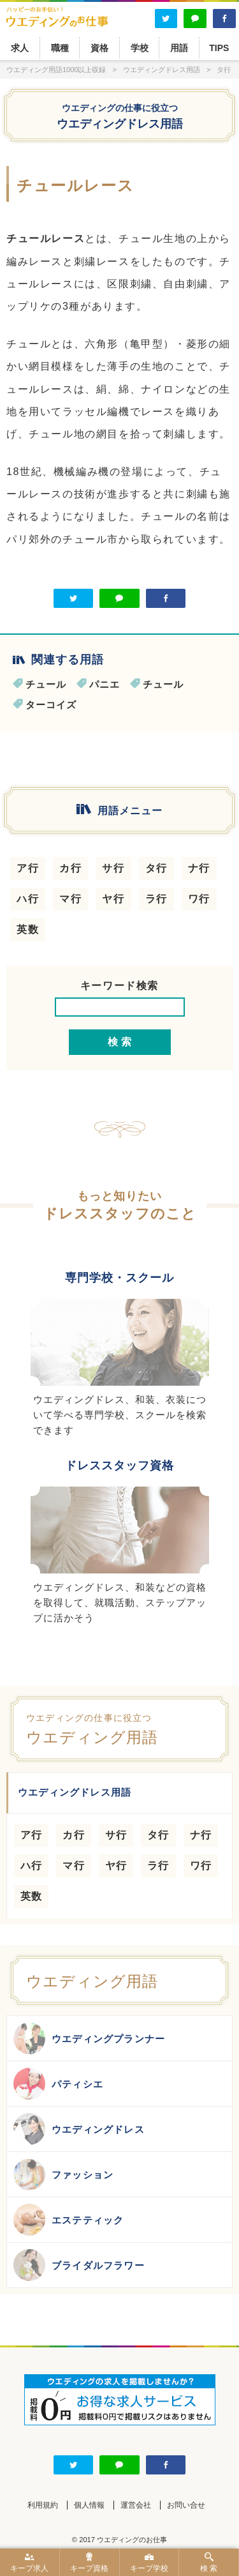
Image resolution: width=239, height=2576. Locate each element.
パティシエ (58, 2084)
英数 (28, 929)
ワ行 (199, 898)
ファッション (63, 2174)
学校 (139, 48)
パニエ (104, 684)
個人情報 (89, 2505)
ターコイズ (50, 704)
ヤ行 (113, 898)
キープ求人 (29, 2562)
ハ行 (28, 898)
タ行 (156, 868)
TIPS (219, 48)
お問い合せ (186, 2505)
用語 (179, 48)
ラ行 (156, 898)
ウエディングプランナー (89, 2038)
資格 (99, 48)
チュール (45, 684)
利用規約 (42, 2505)
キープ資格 (89, 2562)
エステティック (68, 2220)
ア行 (28, 868)
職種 (60, 48)
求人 (20, 48)
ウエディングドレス (79, 2129)
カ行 (70, 868)
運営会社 (135, 2505)
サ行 (113, 868)
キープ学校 (149, 2562)
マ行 (70, 898)
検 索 (208, 2562)
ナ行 (199, 868)
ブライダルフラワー (79, 2265)
